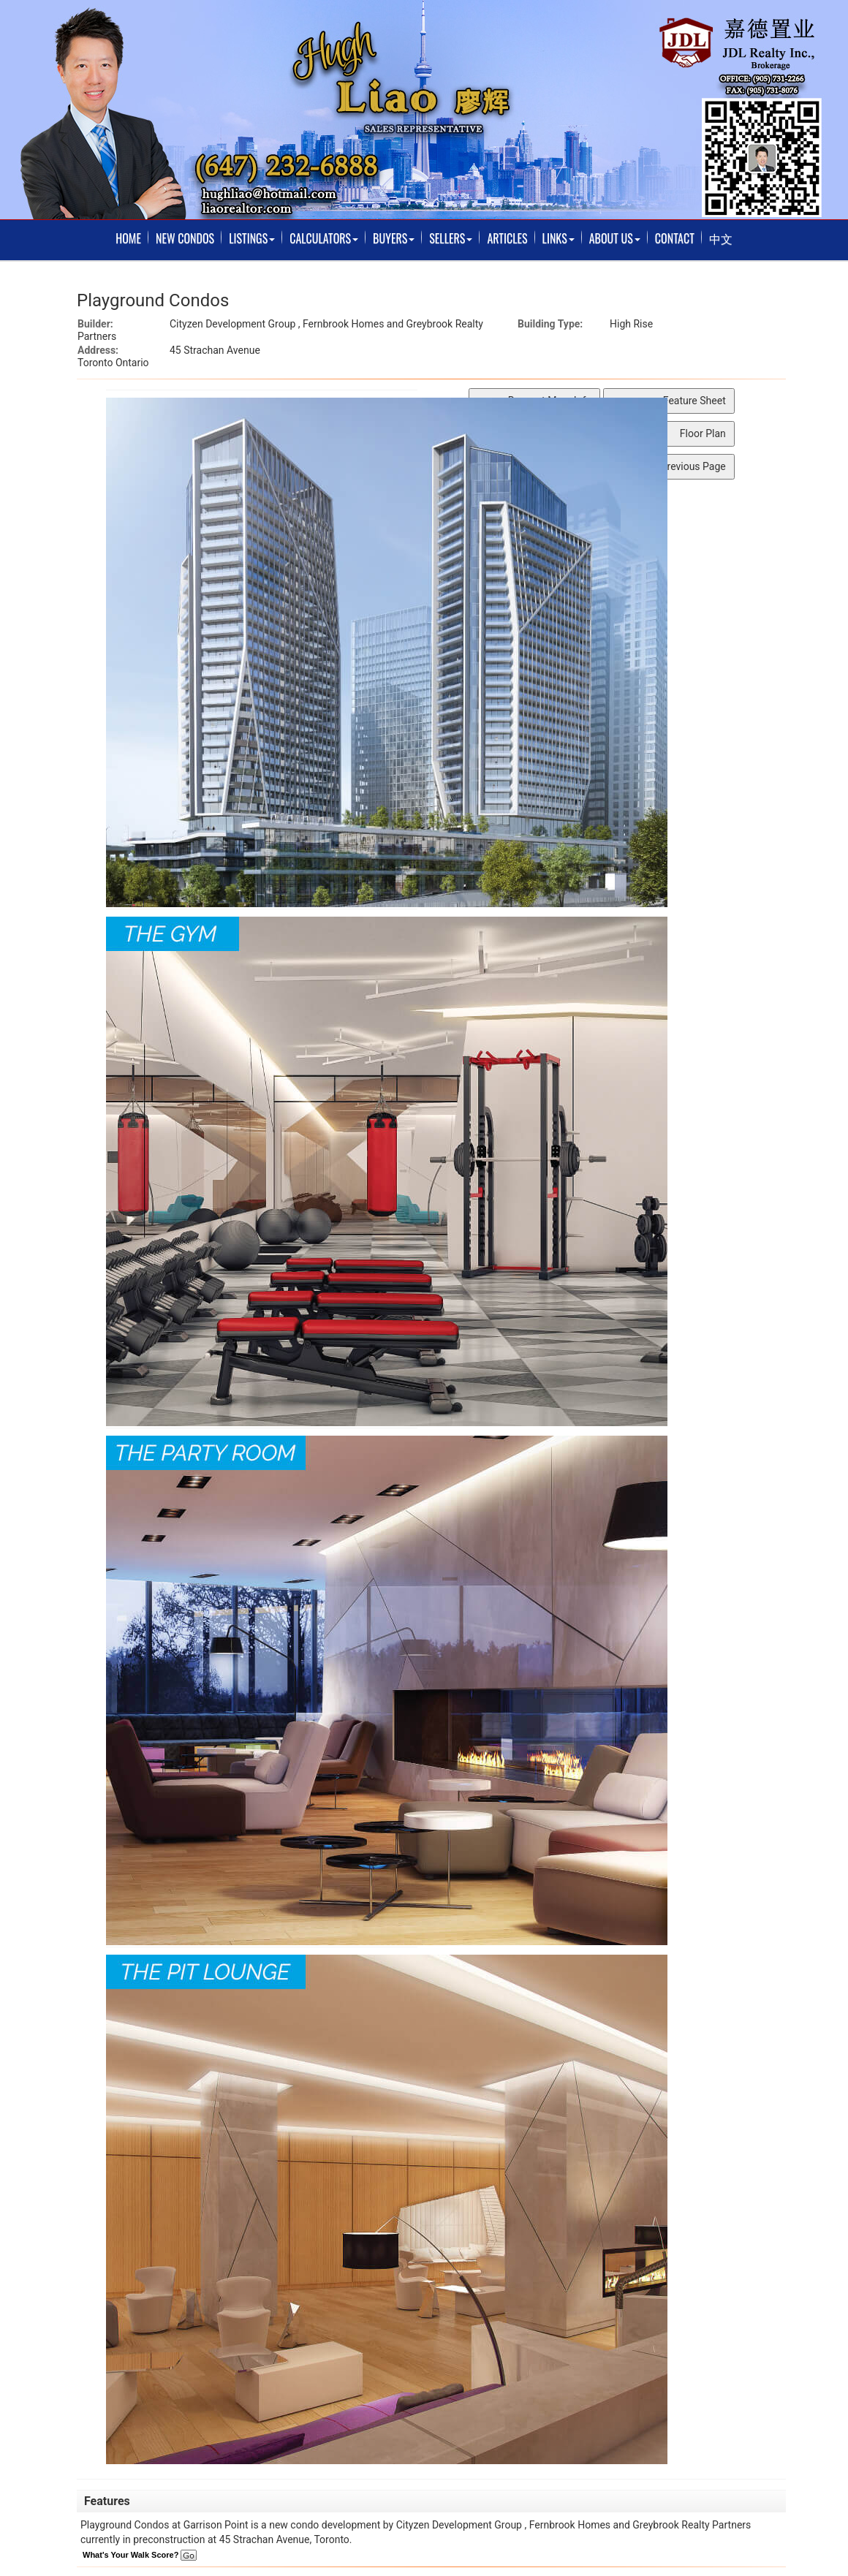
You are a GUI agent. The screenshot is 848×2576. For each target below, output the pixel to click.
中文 (720, 238)
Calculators (323, 238)
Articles (507, 238)
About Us (614, 238)
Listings (252, 238)
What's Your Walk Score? (140, 2554)
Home (128, 238)
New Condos (185, 238)
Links (558, 238)
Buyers (393, 238)
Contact (674, 238)
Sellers (450, 238)
